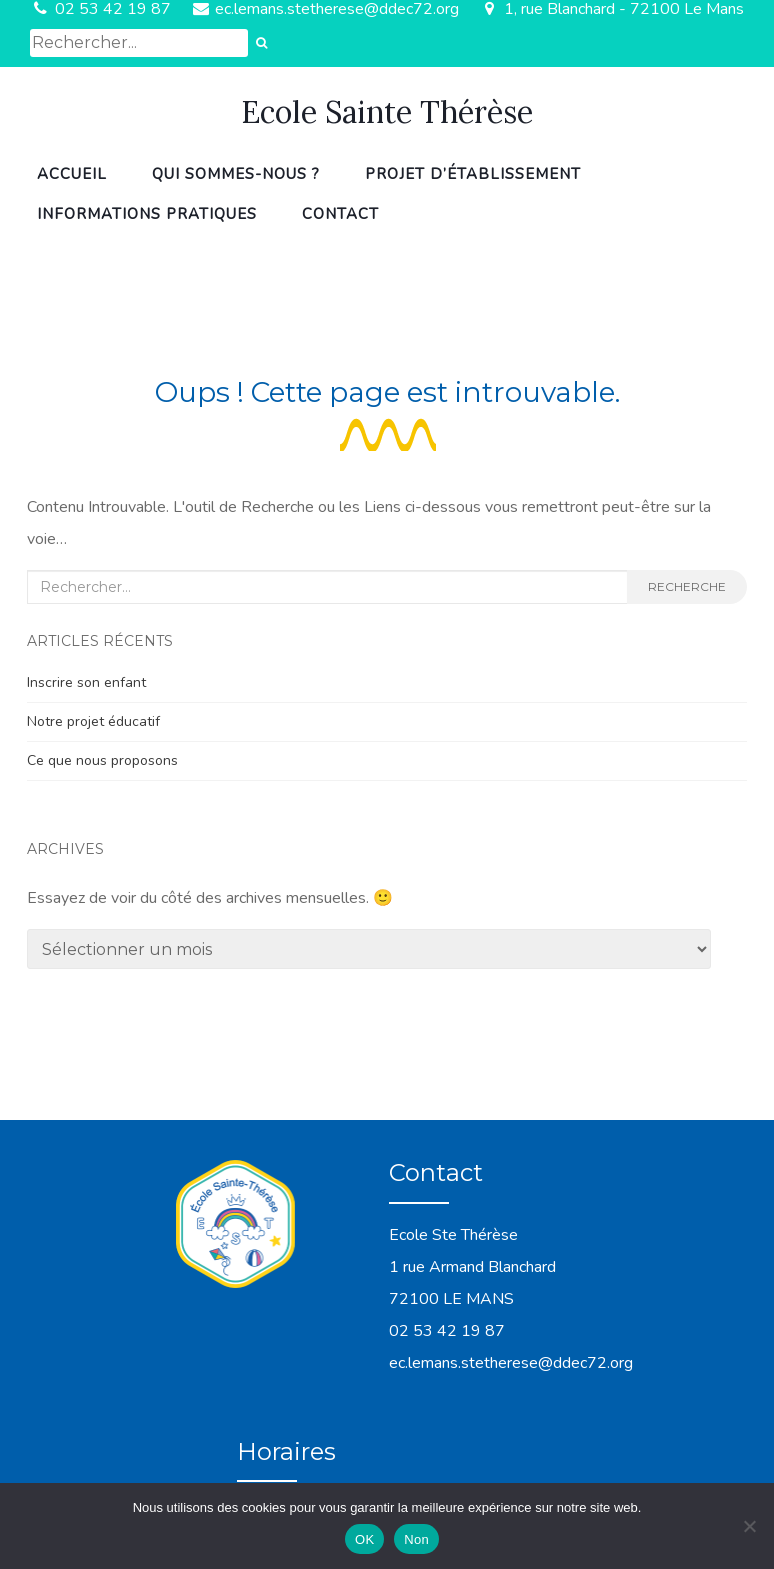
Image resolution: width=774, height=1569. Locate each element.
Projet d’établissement (473, 174)
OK (364, 1539)
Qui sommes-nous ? (236, 174)
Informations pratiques (147, 214)
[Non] (749, 1526)
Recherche (687, 586)
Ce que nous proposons (102, 760)
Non (416, 1539)
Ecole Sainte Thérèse (387, 112)
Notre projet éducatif (93, 721)
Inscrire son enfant (86, 682)
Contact (340, 214)
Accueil (72, 174)
